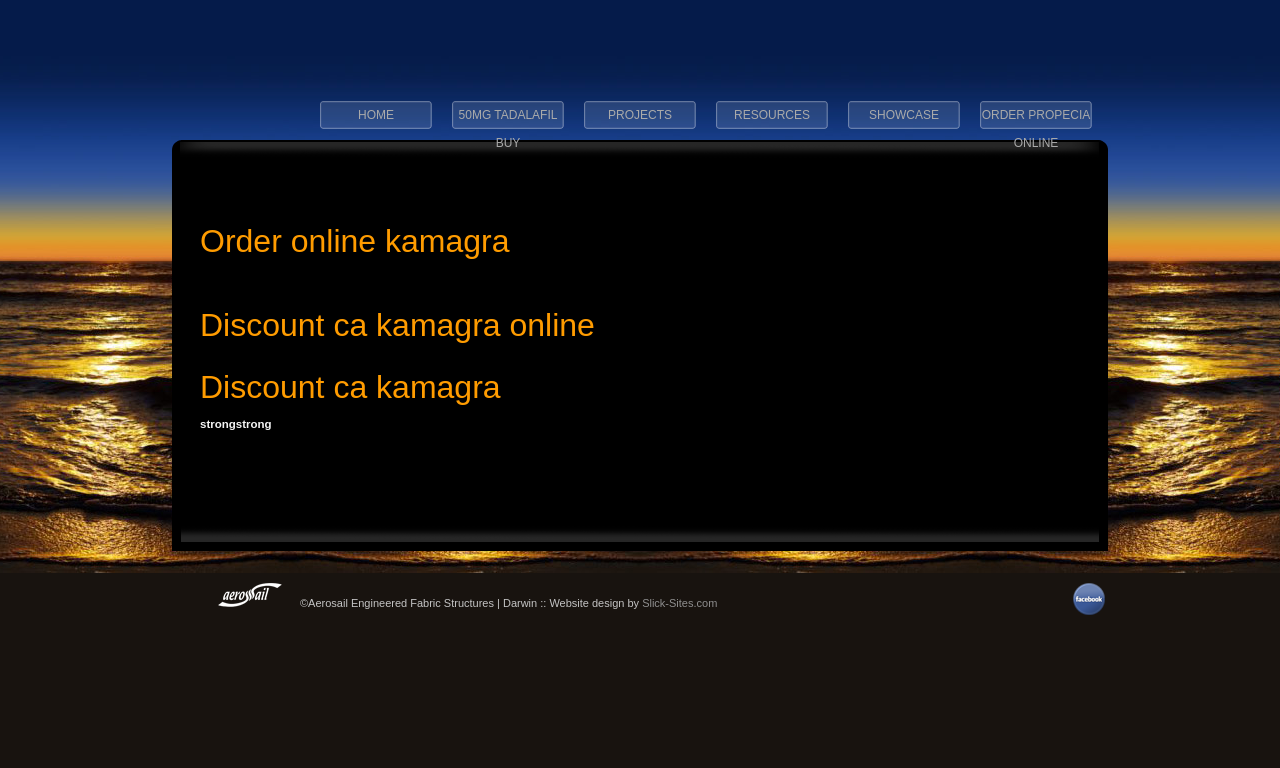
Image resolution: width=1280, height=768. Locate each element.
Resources (772, 115)
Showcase (904, 115)
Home (376, 115)
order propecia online (1036, 121)
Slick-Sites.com (679, 603)
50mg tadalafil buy (508, 121)
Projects (640, 115)
